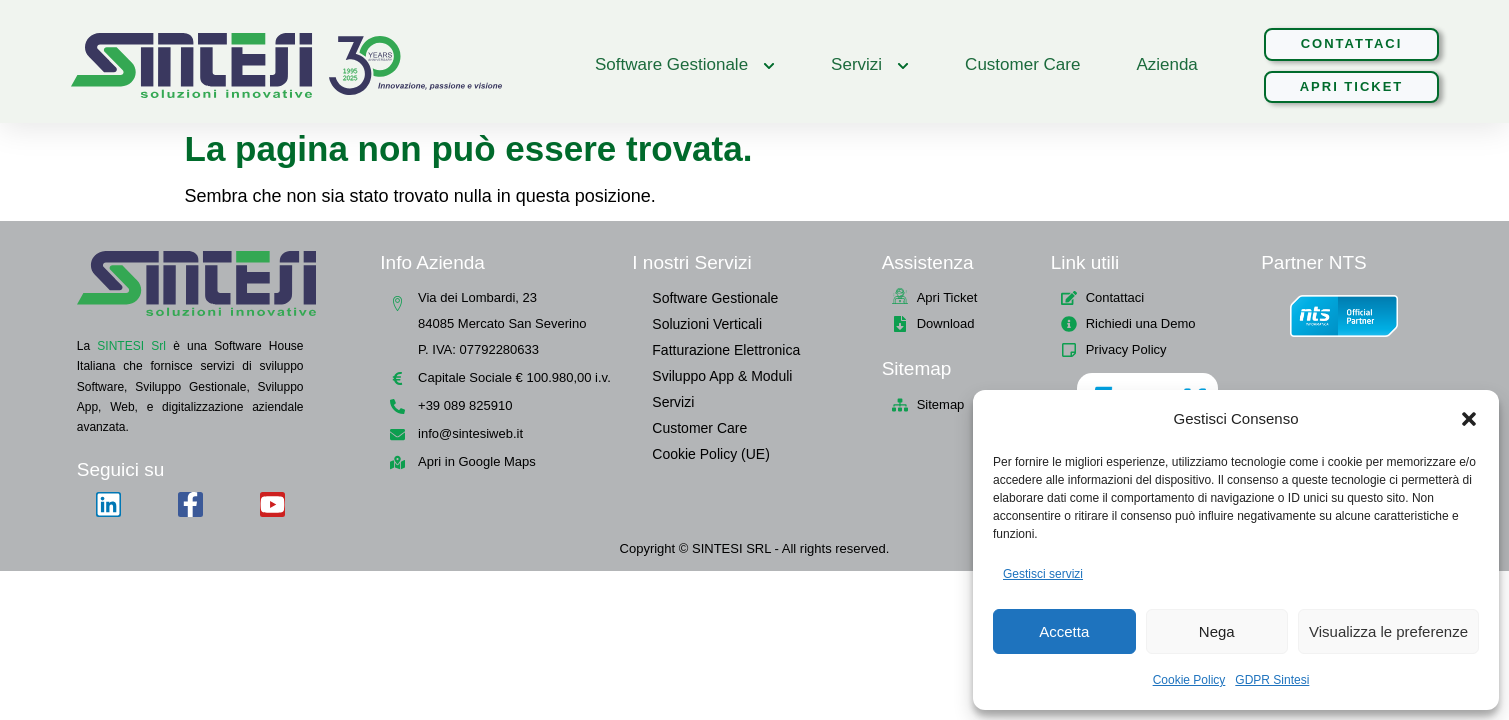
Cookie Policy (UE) (710, 454)
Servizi (673, 402)
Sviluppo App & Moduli (722, 376)
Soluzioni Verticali (707, 324)
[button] (1469, 419)
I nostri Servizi (691, 262)
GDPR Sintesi (1272, 680)
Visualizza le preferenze (1388, 631)
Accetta (1064, 631)
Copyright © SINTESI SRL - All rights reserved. (755, 548)
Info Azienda (432, 262)
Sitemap (917, 368)
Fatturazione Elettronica (726, 350)
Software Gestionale (715, 298)
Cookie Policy (1189, 680)
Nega (1217, 631)
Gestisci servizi (1043, 574)
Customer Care (699, 428)
